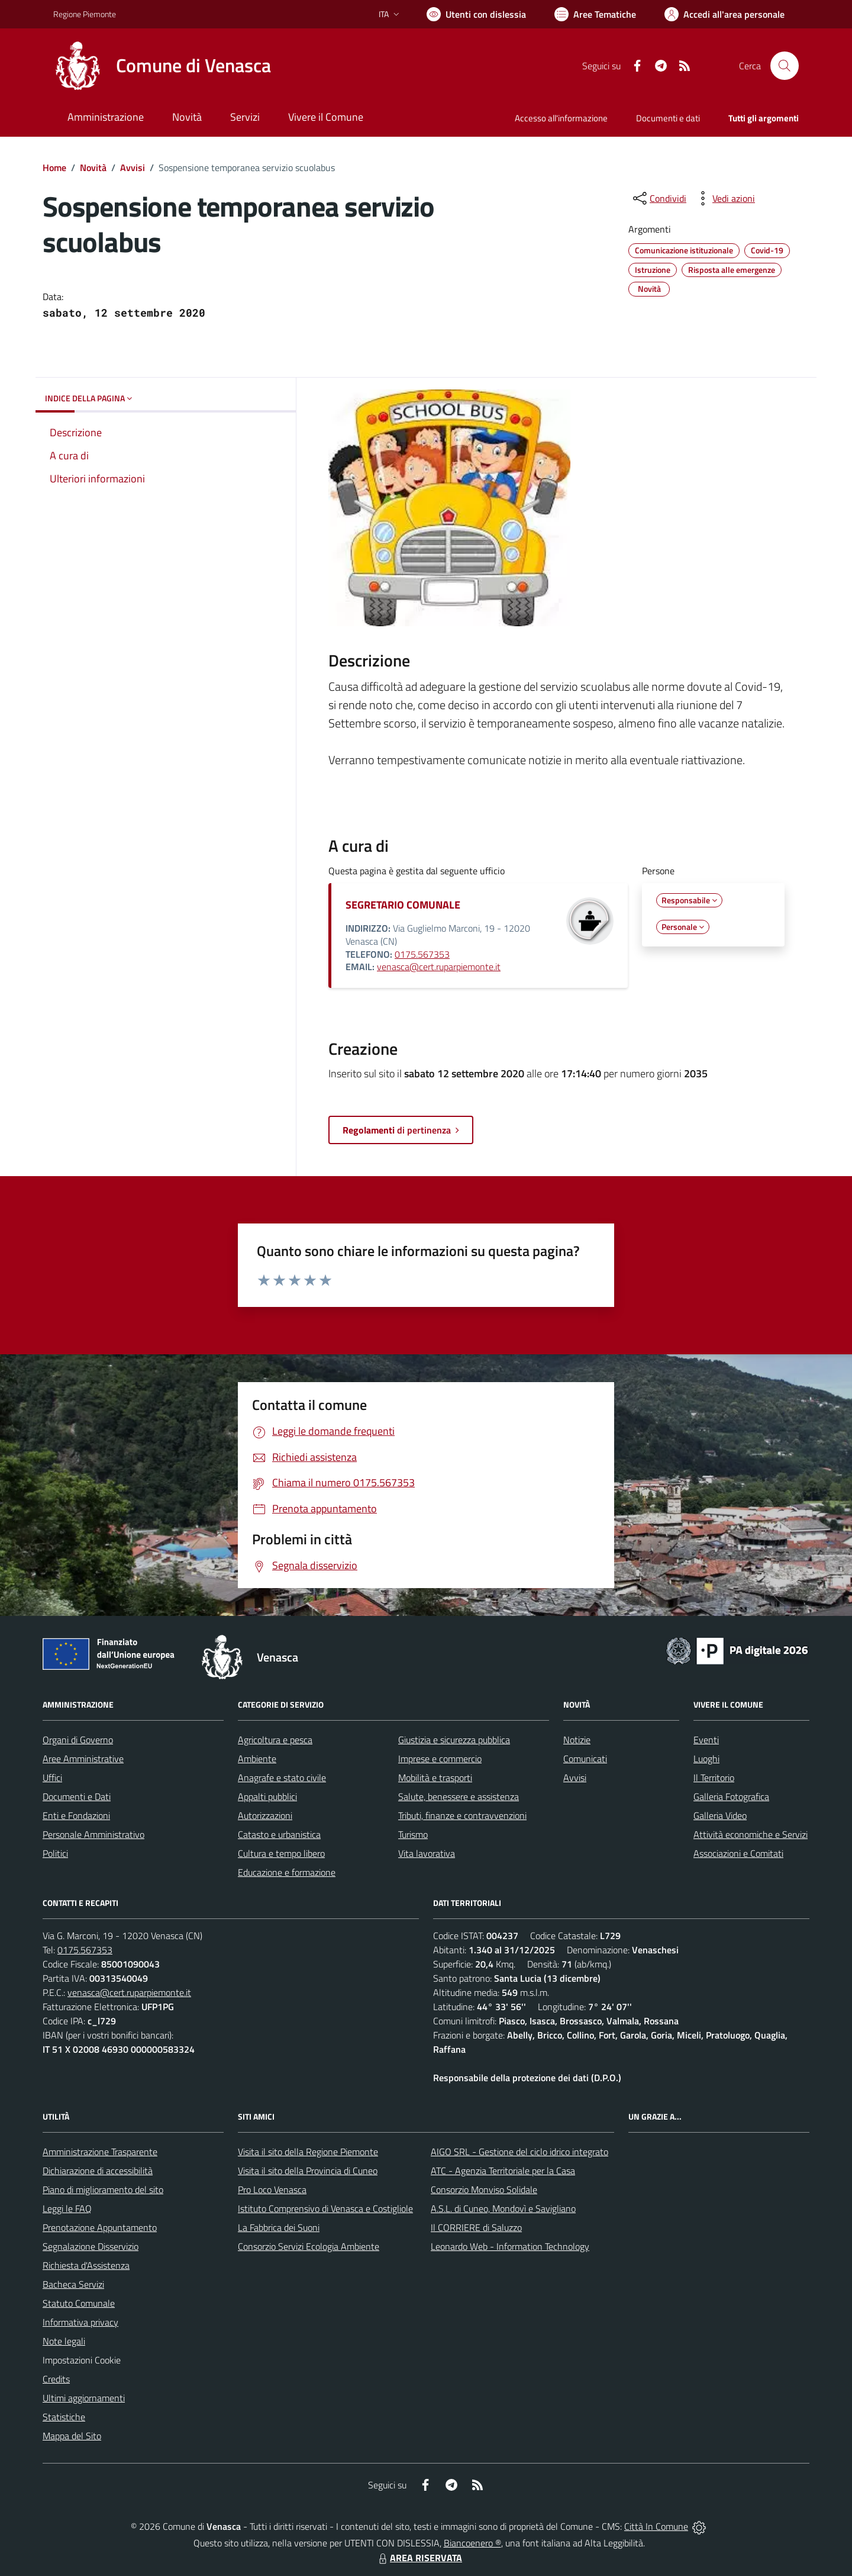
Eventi (706, 1740)
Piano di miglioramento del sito (103, 2189)
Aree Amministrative (83, 1758)
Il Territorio (713, 1777)
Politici (55, 1853)
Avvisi (132, 167)
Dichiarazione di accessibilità (98, 2170)
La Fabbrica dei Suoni (279, 2227)
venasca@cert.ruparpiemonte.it (439, 966)
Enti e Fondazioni (76, 1815)
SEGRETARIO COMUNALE (403, 905)
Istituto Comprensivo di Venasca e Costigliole (325, 2208)
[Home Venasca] (162, 65)
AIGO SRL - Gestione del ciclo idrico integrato (519, 2151)
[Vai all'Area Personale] (724, 14)
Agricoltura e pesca (275, 1740)
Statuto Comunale (79, 2303)
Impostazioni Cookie (82, 2360)
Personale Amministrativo (93, 1834)
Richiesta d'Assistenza (86, 2265)
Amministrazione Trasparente (100, 2151)
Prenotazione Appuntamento (100, 2227)
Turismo (413, 1834)
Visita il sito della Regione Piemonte (308, 2151)
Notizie (576, 1740)
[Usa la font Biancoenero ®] (476, 14)
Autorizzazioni (265, 1815)
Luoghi (706, 1758)
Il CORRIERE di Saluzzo (476, 2227)
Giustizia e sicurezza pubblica (454, 1740)
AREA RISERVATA (419, 2558)
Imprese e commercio (440, 1758)
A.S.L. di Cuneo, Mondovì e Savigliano (503, 2208)
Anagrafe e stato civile (282, 1777)
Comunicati (585, 1758)
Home (54, 167)
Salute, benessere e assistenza (458, 1796)
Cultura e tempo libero (281, 1853)
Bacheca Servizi (73, 2284)
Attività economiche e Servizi (750, 1834)
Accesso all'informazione (561, 118)
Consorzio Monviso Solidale (484, 2189)
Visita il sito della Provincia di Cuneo (307, 2170)
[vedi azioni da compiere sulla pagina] (724, 198)
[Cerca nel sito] (784, 65)
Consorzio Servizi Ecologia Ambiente (308, 2246)
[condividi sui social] (658, 198)
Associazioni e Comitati (738, 1853)
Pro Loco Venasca (272, 2189)
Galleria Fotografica (731, 1796)
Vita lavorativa (426, 1853)
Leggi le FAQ (67, 2208)
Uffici (52, 1777)
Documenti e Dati (77, 1796)
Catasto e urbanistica (279, 1834)
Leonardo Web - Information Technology (510, 2246)
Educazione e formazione (286, 1872)
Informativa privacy (80, 2322)
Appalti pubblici (267, 1796)
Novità (93, 167)
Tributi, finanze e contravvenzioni (462, 1815)
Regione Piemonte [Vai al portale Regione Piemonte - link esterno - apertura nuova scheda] (84, 14)
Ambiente (257, 1758)
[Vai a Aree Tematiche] (595, 14)
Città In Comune (656, 2526)
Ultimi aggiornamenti (84, 2398)
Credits (56, 2379)
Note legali (64, 2341)
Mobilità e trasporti (435, 1777)
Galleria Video (720, 1815)
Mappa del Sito (72, 2436)
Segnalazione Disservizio (90, 2246)
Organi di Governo (78, 1740)
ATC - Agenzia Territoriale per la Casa (503, 2170)
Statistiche (64, 2417)
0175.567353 (422, 954)
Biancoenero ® (472, 2543)
